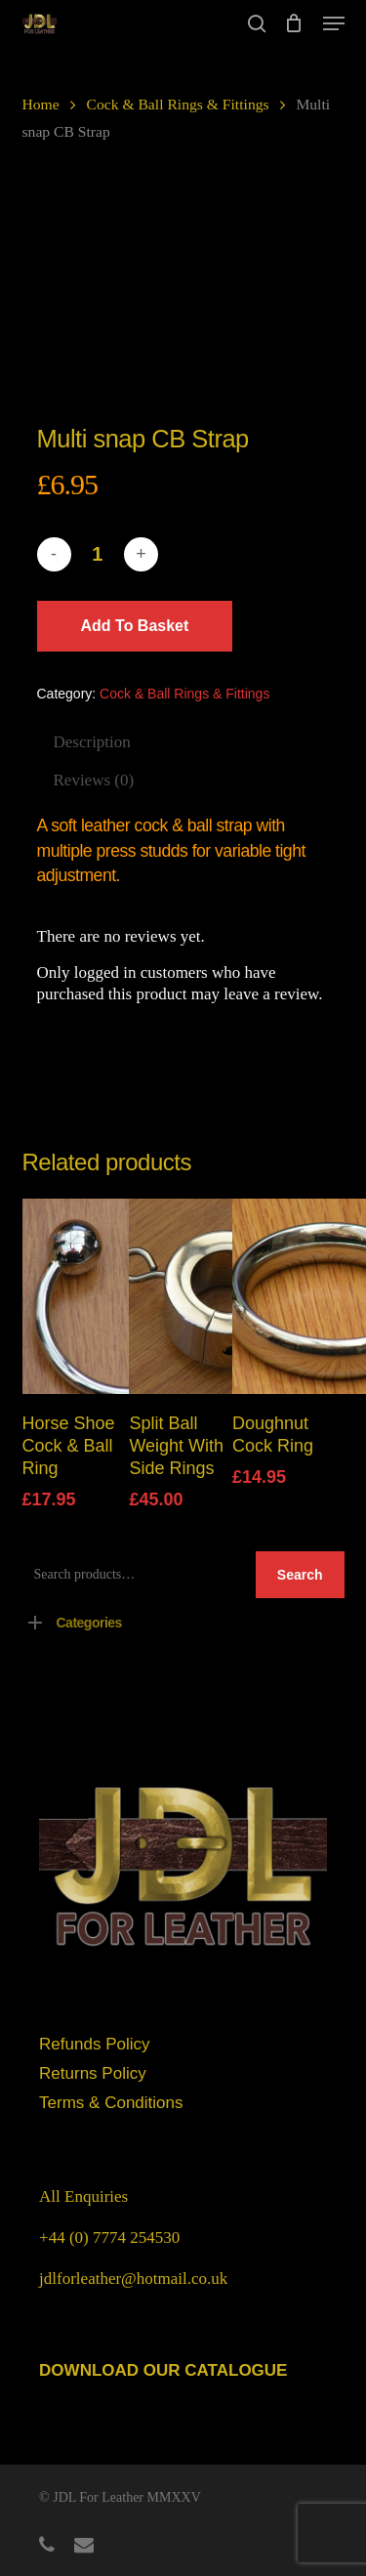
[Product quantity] (97, 554)
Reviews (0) (94, 780)
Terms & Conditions (111, 2102)
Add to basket (135, 625)
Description (92, 742)
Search (300, 1575)
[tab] (190, 742)
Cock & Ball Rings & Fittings (178, 104)
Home (41, 104)
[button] (334, 23)
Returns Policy (92, 2073)
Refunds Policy (94, 2044)
